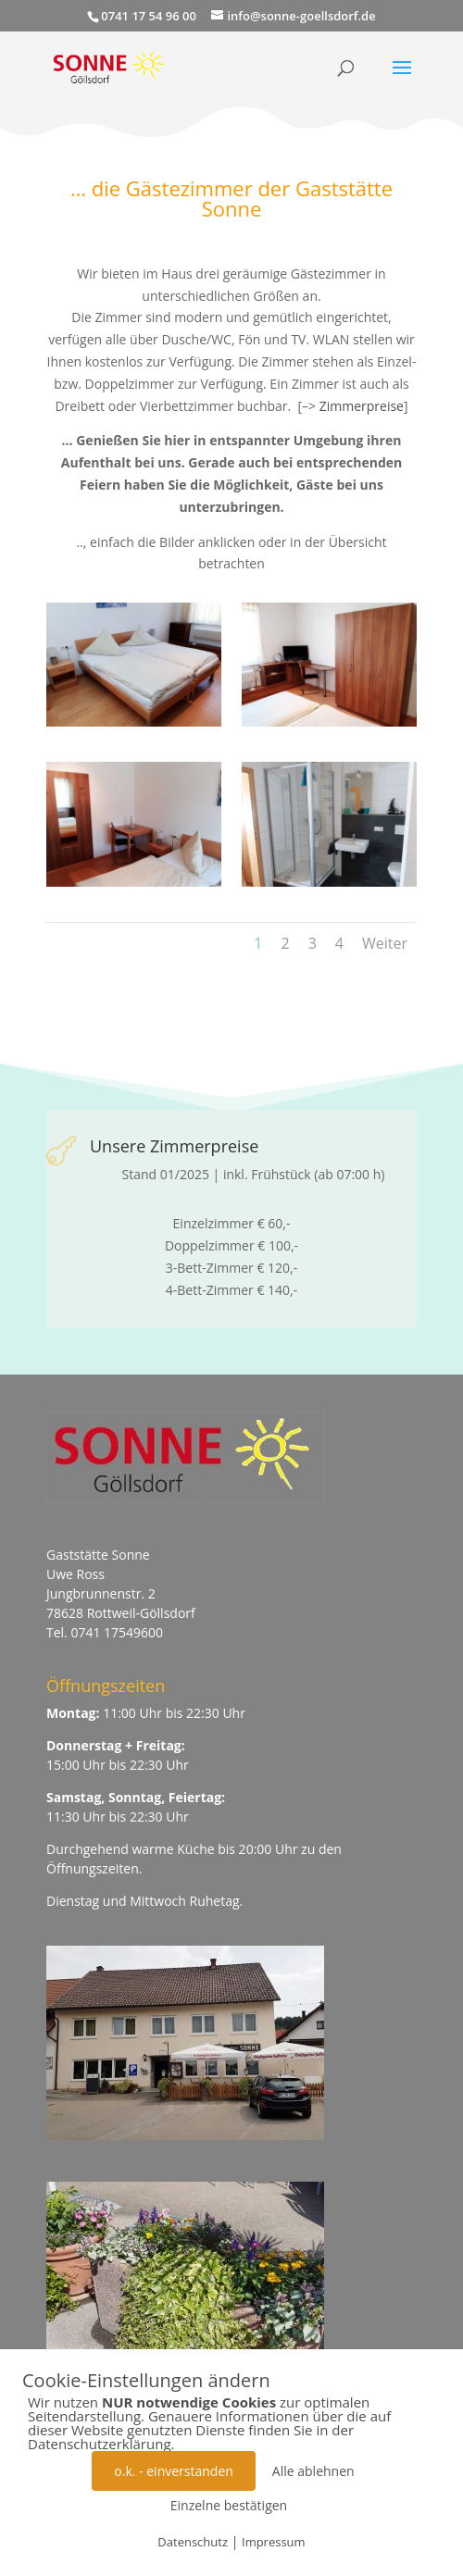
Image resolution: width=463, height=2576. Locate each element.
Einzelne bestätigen (228, 2505)
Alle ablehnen (313, 2471)
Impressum (274, 2541)
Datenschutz (192, 2541)
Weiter (384, 943)
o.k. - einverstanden (173, 2471)
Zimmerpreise (361, 406)
